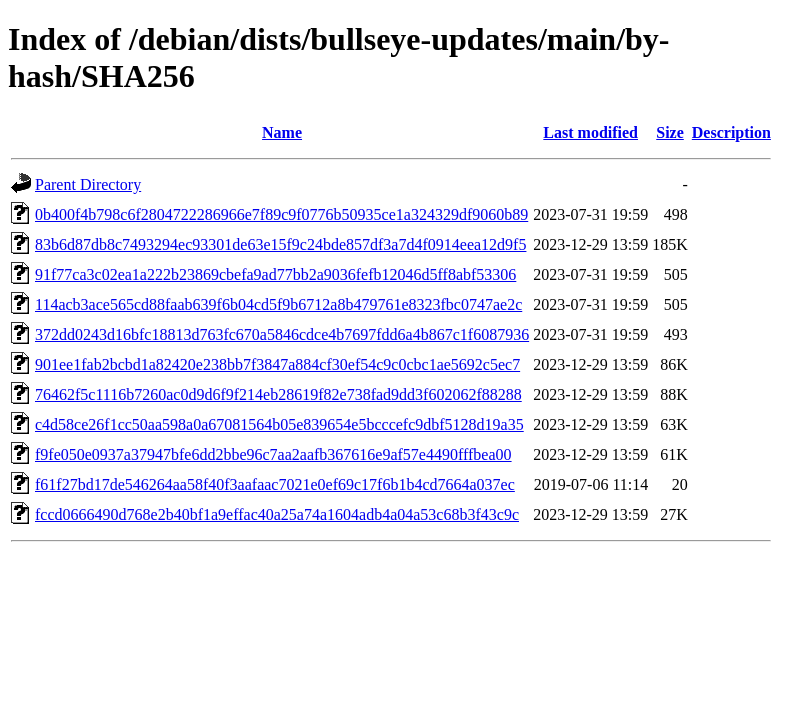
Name (282, 132)
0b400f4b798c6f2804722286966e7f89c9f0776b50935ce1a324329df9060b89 (281, 214)
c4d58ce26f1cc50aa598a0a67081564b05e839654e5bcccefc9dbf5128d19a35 (279, 424)
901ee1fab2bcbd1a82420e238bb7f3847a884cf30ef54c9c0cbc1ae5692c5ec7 (277, 364)
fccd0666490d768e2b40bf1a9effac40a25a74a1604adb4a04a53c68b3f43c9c (277, 514)
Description (731, 132)
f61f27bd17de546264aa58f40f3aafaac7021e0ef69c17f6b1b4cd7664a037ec (275, 484)
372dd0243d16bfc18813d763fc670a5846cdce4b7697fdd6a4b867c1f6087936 (282, 334)
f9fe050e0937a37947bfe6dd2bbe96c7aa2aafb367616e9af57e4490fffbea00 (273, 454)
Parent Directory (88, 184)
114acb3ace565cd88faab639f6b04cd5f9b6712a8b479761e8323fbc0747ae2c (278, 304)
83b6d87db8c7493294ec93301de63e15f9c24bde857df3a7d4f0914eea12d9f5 (280, 244)
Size (670, 132)
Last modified (590, 132)
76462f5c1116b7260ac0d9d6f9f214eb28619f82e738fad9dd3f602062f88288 (278, 394)
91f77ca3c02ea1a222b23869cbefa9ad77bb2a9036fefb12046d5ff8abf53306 (275, 274)
